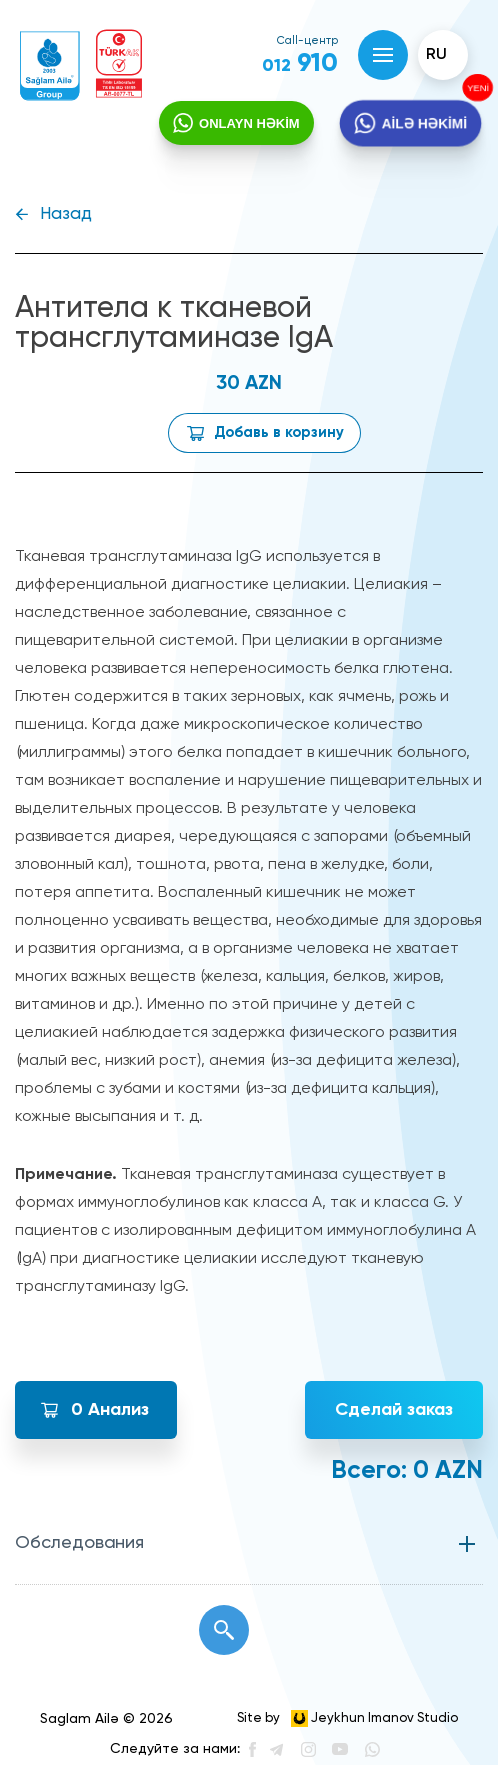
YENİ (476, 88)
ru (436, 55)
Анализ (110, 1410)
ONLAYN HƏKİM (249, 123)
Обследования (79, 1543)
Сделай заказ (394, 1410)
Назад (66, 214)
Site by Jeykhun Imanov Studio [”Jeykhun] (347, 1718)
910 (300, 64)
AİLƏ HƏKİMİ (423, 123)
